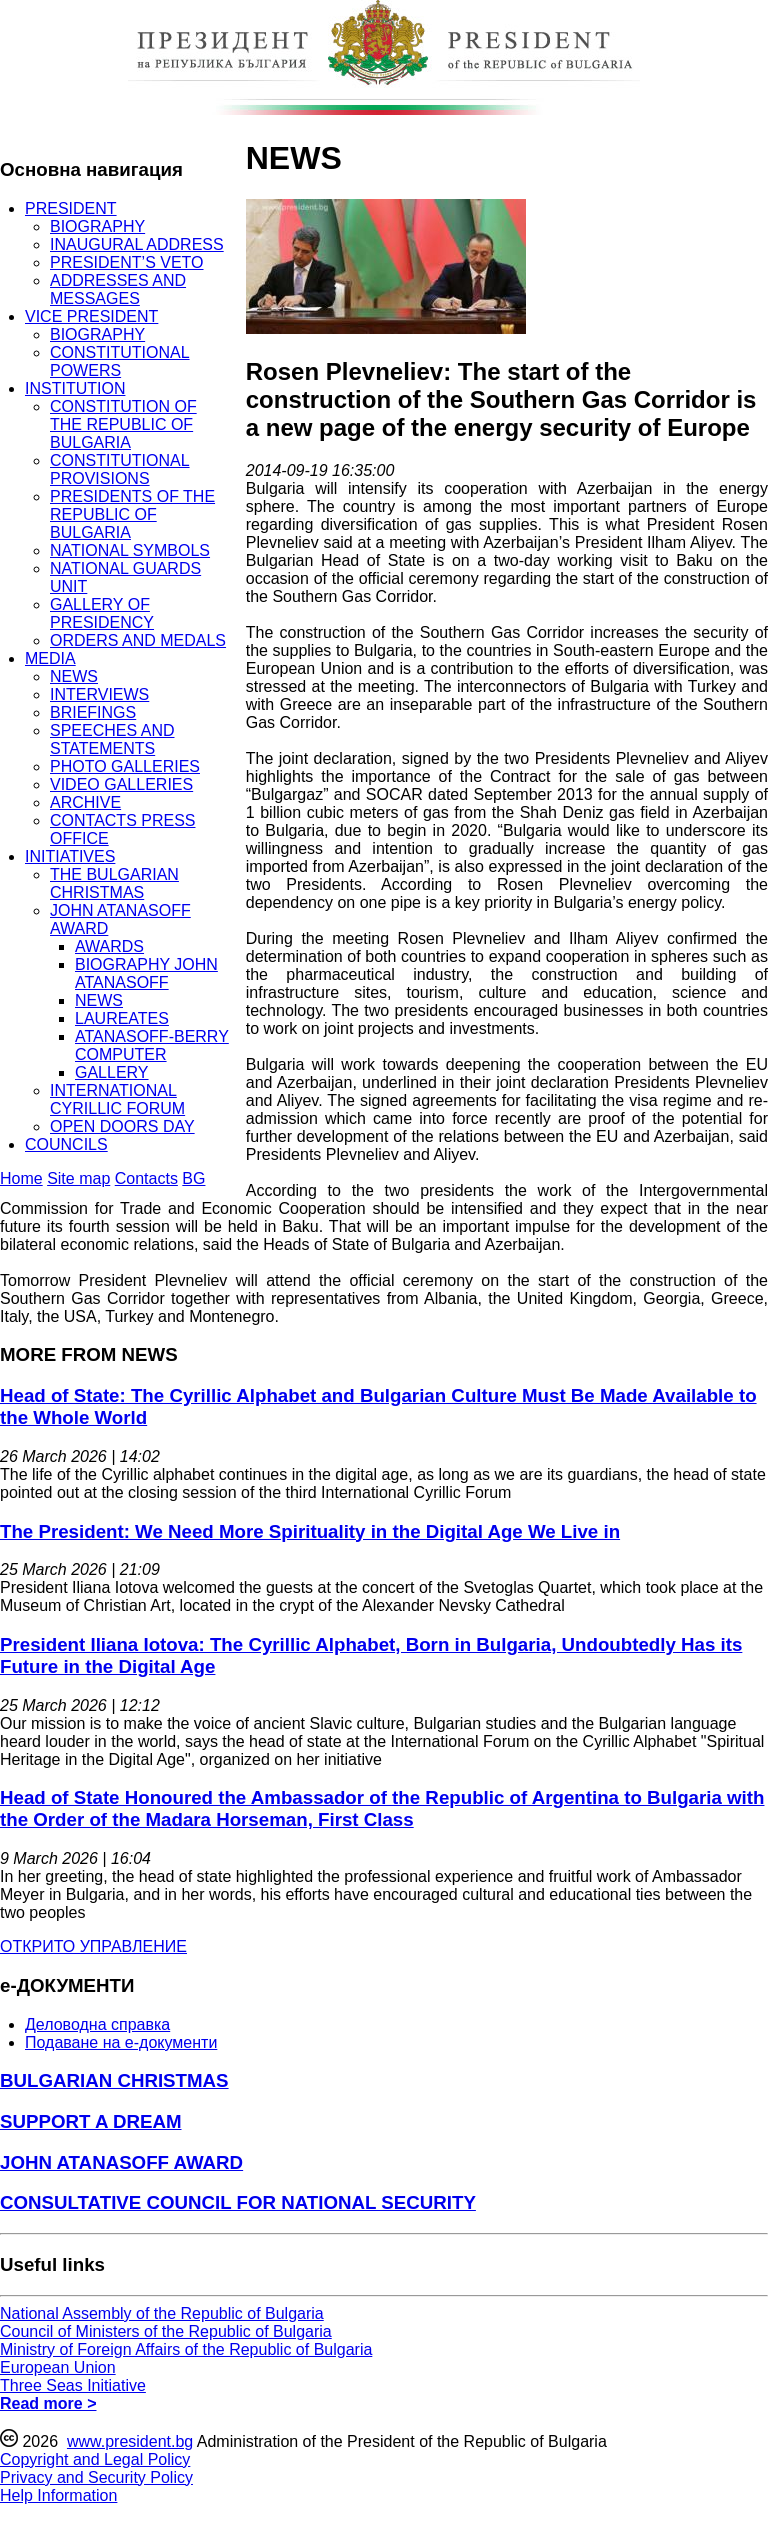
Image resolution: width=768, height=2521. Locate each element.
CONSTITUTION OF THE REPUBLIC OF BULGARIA (123, 424)
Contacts (146, 1178)
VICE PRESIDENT (91, 316)
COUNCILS (66, 1144)
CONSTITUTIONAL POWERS (120, 361)
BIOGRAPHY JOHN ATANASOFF (146, 973)
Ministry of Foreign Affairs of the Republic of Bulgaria (186, 2349)
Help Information (58, 2495)
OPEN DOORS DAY (122, 1126)
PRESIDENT (71, 208)
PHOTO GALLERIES (125, 766)
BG (193, 1178)
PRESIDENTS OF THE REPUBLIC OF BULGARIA (132, 514)
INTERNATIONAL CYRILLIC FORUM (117, 1099)
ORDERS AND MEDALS (138, 640)
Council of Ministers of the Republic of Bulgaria (166, 2331)
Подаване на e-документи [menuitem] (121, 2042)
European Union (58, 2367)
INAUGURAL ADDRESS (137, 244)
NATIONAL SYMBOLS (130, 550)
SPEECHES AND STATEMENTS (112, 739)
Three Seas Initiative (73, 2385)
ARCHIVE (85, 802)
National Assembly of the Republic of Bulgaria (162, 2313)
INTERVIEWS (99, 694)
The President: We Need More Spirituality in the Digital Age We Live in (310, 1531)
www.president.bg (130, 2441)
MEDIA (50, 658)
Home (21, 1178)
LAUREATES (122, 1018)
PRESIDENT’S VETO (127, 262)
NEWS (74, 676)
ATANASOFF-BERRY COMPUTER (152, 1045)
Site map (78, 1178)
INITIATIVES (70, 856)
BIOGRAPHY (97, 226)
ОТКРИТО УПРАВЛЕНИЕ (93, 1946)
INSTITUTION (75, 388)
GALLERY (112, 1072)
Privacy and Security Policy (96, 2477)
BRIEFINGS (93, 712)
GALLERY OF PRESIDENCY (102, 613)
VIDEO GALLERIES (121, 784)
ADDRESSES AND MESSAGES (118, 289)
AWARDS (109, 946)
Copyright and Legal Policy (95, 2459)
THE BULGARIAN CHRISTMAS (114, 883)
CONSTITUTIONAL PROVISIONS (120, 469)
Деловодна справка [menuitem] (97, 2024)
